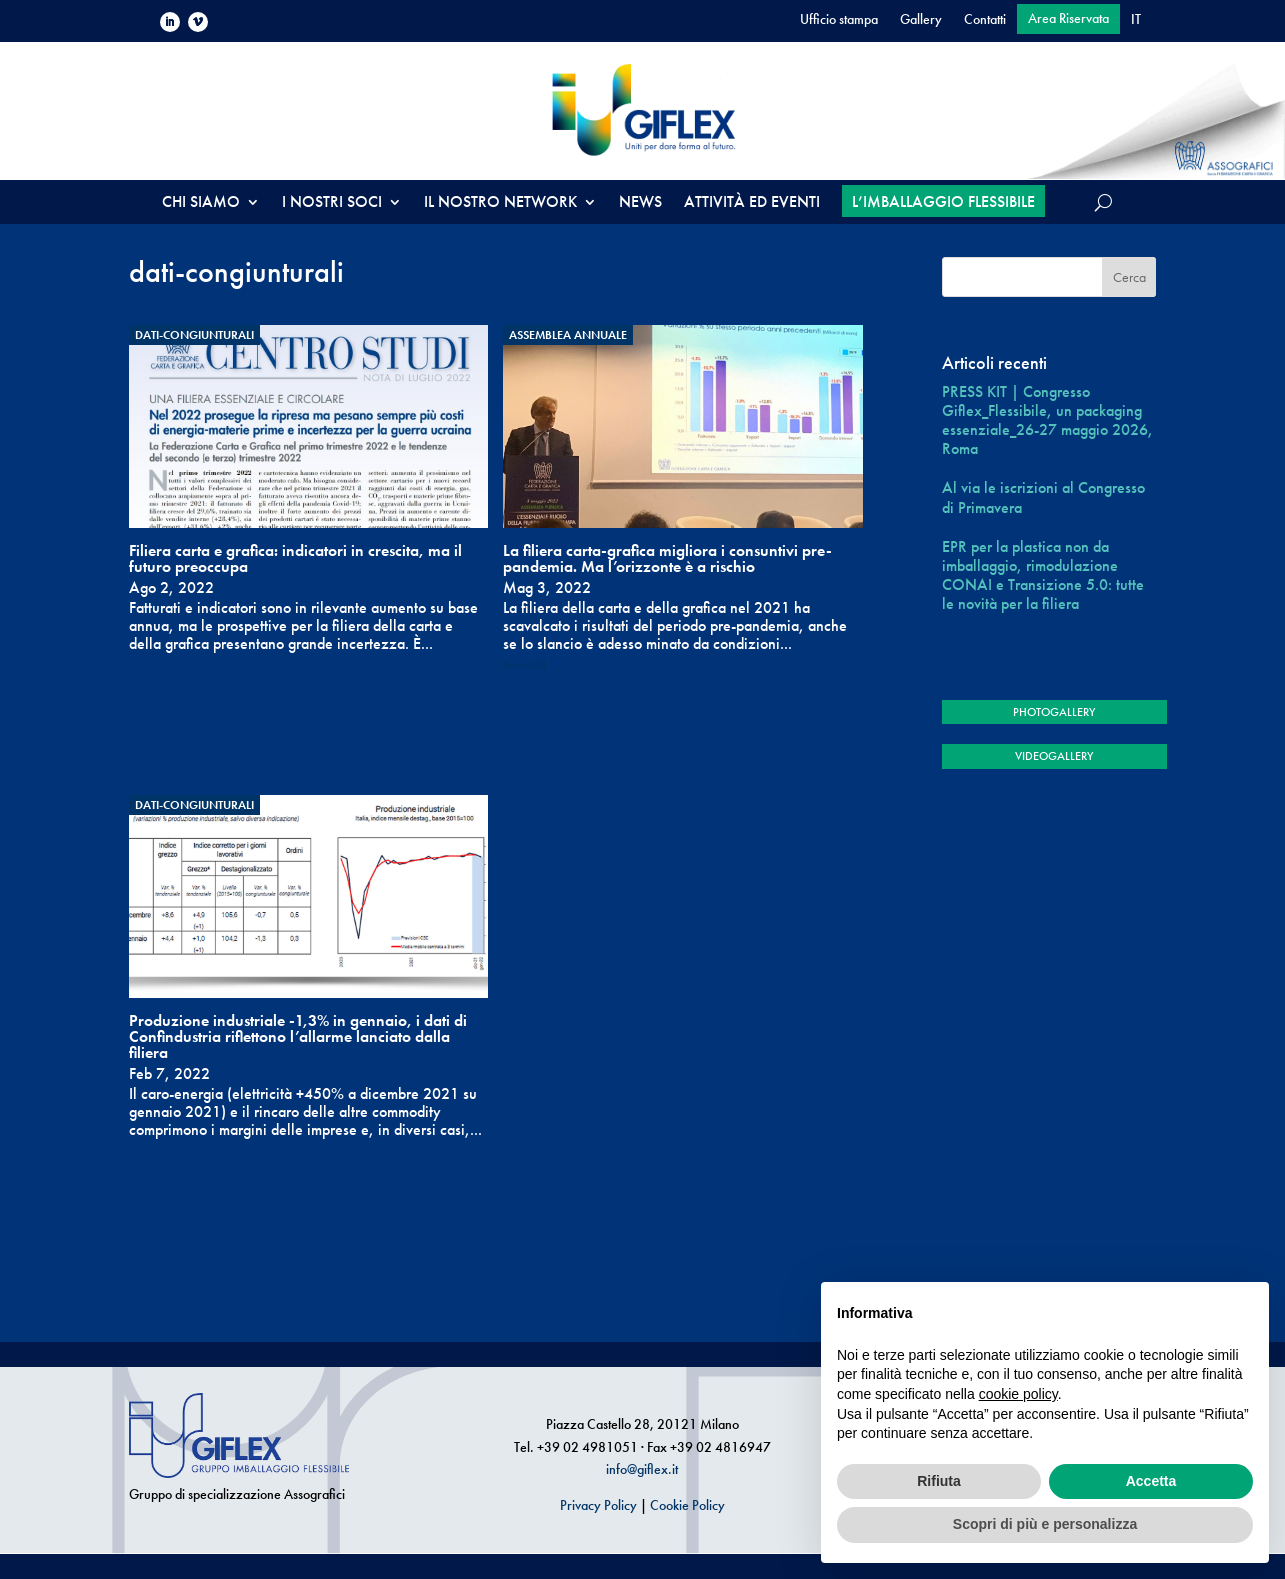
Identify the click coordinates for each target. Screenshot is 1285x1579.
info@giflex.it (642, 1469)
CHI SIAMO (201, 203)
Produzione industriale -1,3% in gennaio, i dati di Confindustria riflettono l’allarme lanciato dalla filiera (298, 1036)
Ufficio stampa (839, 20)
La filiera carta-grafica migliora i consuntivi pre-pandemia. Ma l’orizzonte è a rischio (667, 558)
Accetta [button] (1151, 1481)
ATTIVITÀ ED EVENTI (752, 203)
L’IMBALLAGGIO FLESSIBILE (943, 201)
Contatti (985, 20)
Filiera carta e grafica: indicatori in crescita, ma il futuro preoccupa (295, 558)
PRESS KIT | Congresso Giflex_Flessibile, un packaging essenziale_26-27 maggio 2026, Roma (1047, 420)
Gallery (921, 20)
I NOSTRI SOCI (332, 203)
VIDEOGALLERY (1054, 756)
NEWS (640, 203)
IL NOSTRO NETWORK (500, 203)
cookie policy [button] (1018, 1394)
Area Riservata (1068, 19)
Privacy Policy (598, 1505)
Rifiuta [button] (939, 1481)
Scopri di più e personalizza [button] (1045, 1524)
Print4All (524, 665)
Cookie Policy (687, 1505)
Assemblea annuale (568, 335)
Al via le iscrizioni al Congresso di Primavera (1043, 497)
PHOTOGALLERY (1054, 712)
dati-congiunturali (194, 335)
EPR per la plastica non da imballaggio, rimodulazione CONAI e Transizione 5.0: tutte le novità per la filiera (1043, 575)
